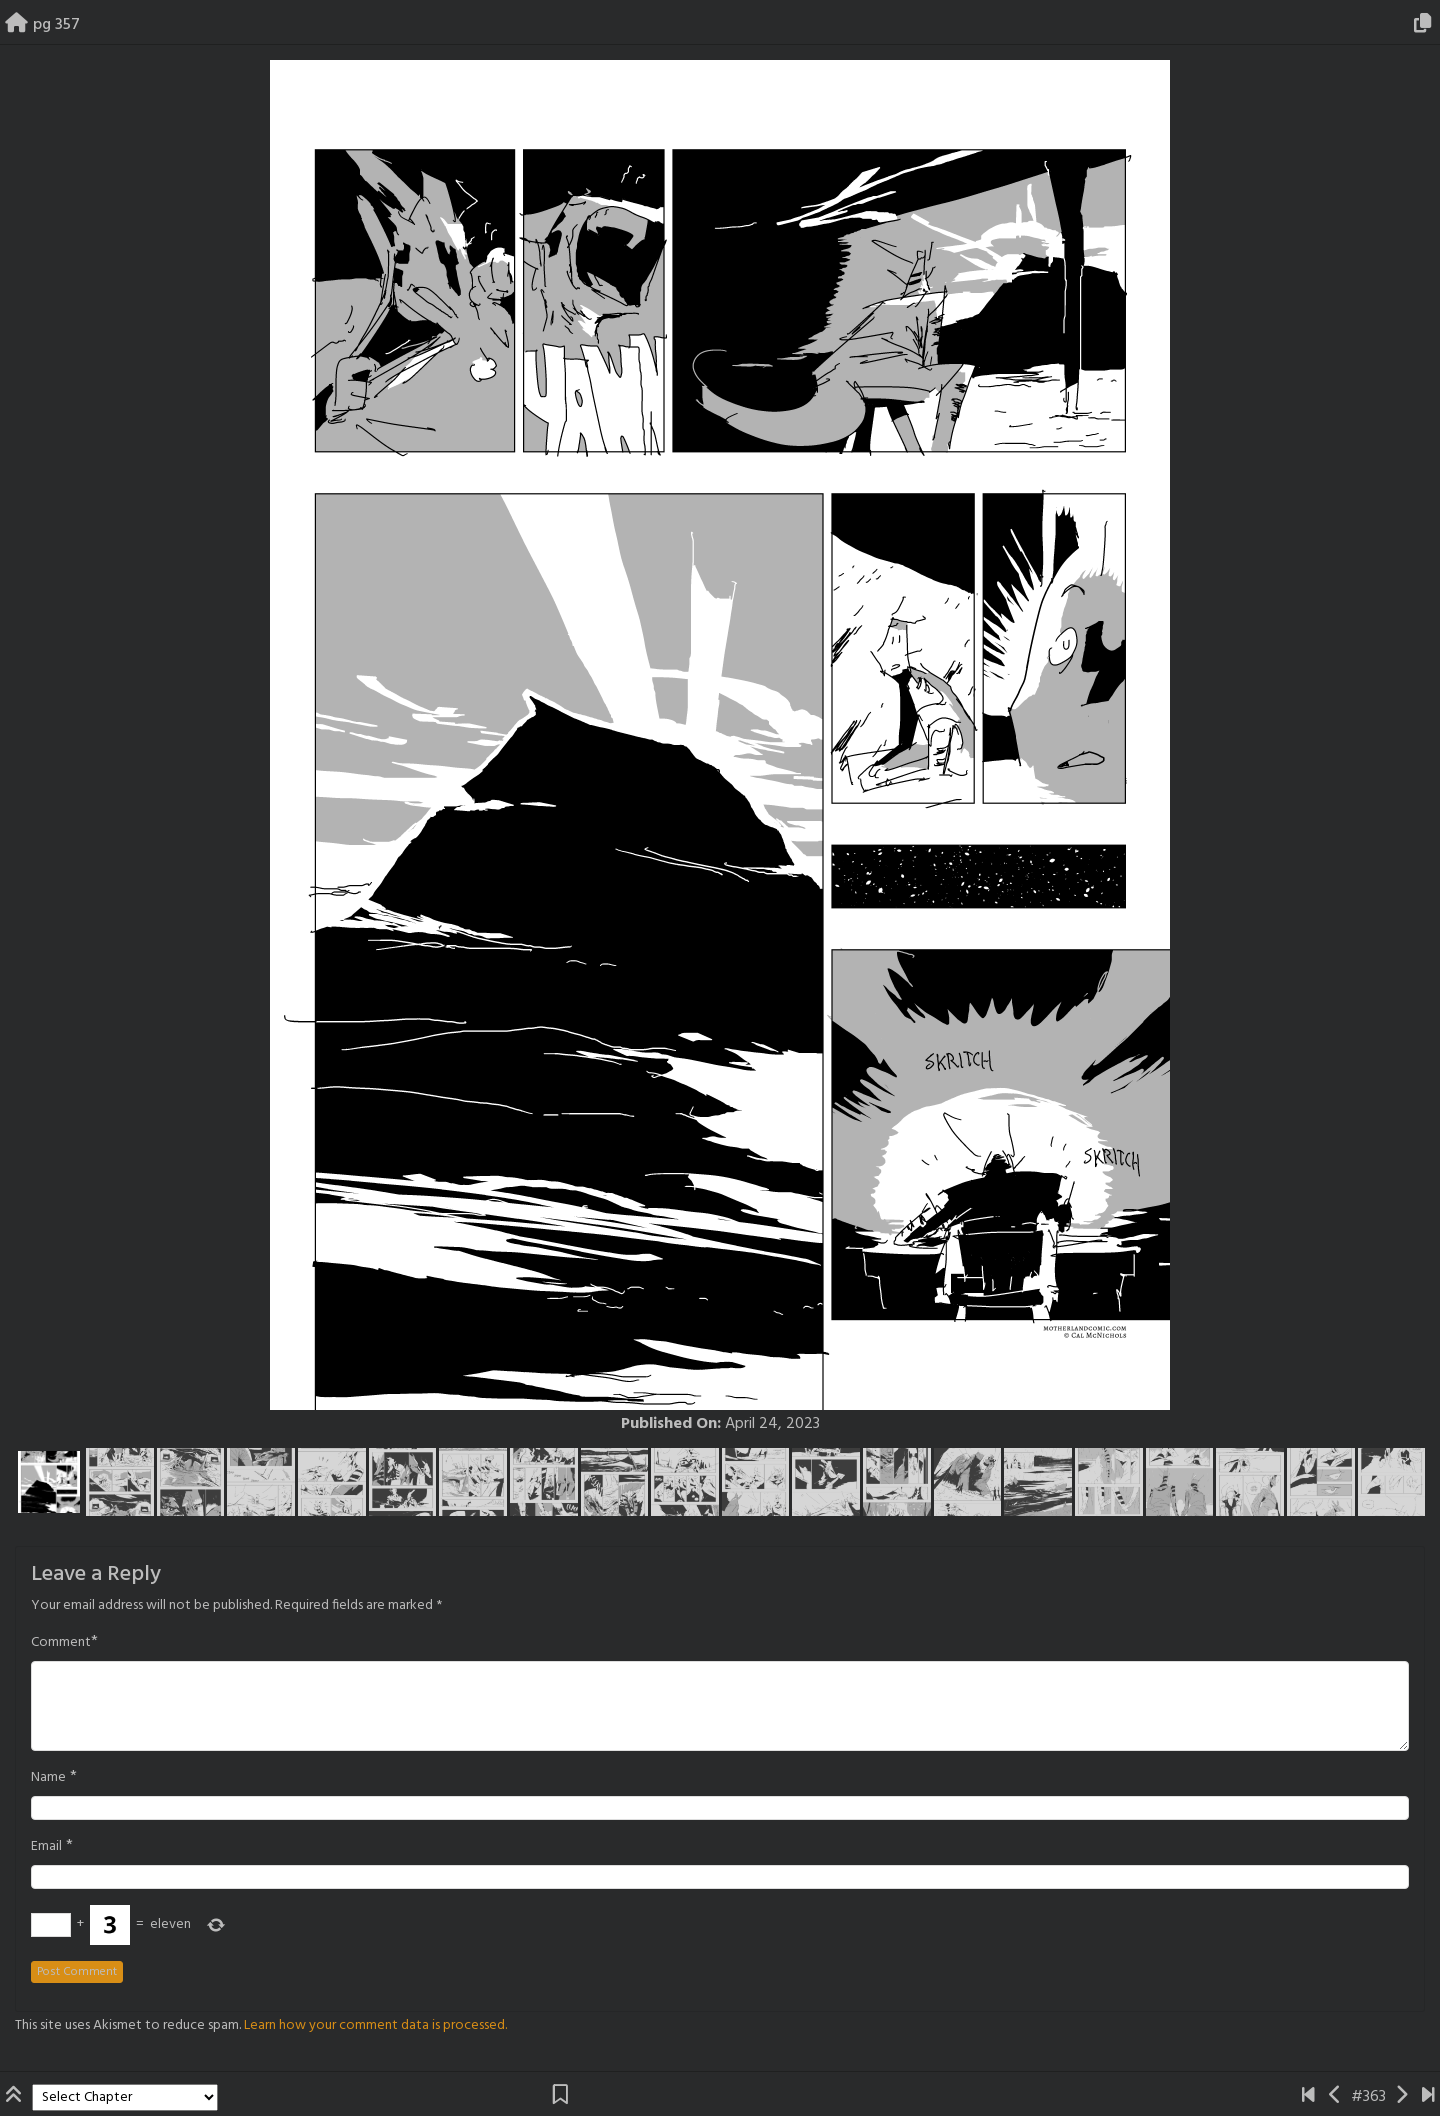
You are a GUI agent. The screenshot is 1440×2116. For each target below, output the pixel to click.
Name (48, 1778)
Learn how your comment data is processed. (375, 2025)
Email (46, 1847)
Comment (61, 1643)
